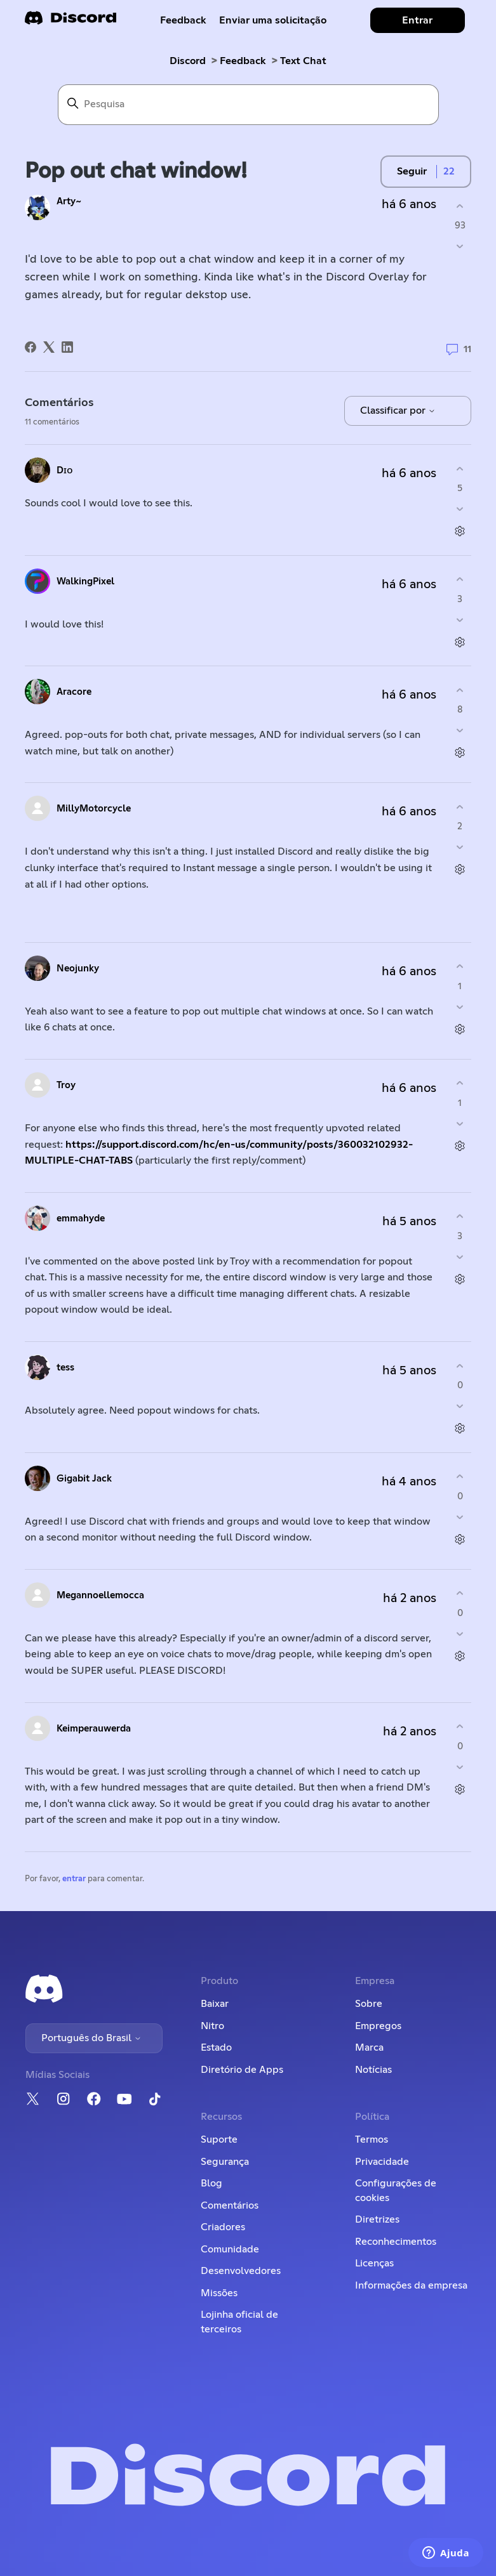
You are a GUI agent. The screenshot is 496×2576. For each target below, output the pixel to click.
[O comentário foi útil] (460, 468)
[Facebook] (30, 347)
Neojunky (78, 968)
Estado (216, 2047)
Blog (211, 2183)
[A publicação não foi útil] (460, 246)
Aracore (74, 692)
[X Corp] (49, 347)
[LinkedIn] (67, 347)
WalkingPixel (85, 581)
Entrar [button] (417, 20)
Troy (66, 1085)
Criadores (223, 2227)
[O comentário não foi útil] (460, 509)
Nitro (212, 2026)
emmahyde (81, 1218)
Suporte (219, 2139)
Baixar (215, 2004)
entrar (74, 1879)
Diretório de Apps (242, 2070)
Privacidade (382, 2162)
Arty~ (69, 201)
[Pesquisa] (248, 104)
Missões (219, 2293)
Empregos (378, 2026)
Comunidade (230, 2249)
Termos (371, 2139)
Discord (188, 61)
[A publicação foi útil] (460, 206)
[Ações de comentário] (460, 531)
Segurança (225, 2162)
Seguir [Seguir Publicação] (412, 171)
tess (65, 1367)
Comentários (229, 2205)
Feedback (183, 20)
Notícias (373, 2070)
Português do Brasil (91, 2038)
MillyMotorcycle (94, 808)
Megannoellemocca (100, 1595)
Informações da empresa (411, 2285)
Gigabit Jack (84, 1478)
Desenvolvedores (241, 2271)
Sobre (368, 2004)
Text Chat (303, 61)
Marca (369, 2047)
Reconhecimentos (395, 2242)
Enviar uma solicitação (272, 20)
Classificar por (398, 410)
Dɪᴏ (65, 470)
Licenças (374, 2263)
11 (458, 349)
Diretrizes (377, 2219)
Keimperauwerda (94, 1728)
